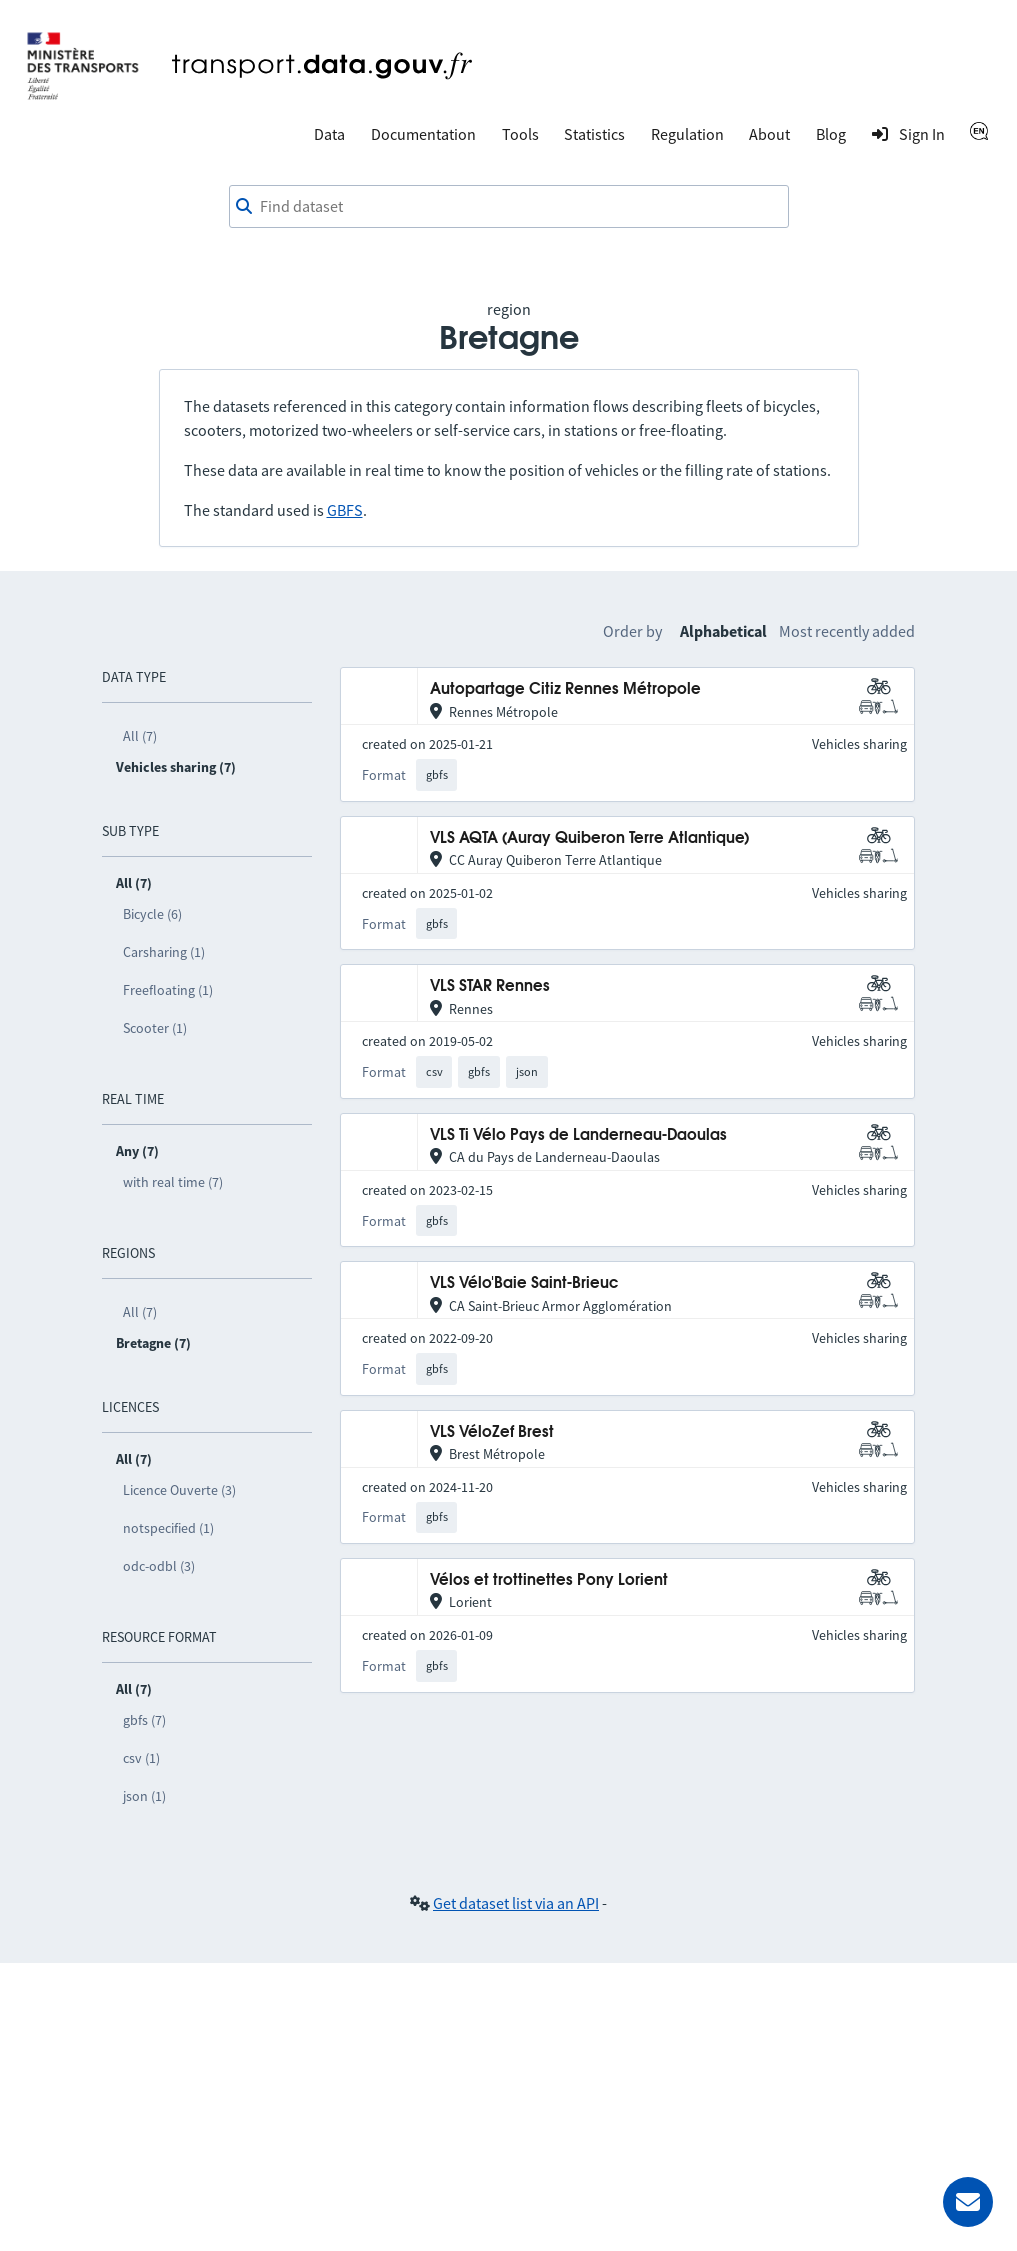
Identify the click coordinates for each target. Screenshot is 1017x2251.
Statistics (594, 134)
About (769, 134)
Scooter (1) (155, 1028)
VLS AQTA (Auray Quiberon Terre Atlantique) (589, 838)
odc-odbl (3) (159, 1566)
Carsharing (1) (164, 952)
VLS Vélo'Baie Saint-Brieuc (524, 1283)
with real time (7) (173, 1182)
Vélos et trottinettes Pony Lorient (549, 1580)
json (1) (144, 1796)
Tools (520, 134)
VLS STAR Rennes (490, 986)
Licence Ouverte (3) (179, 1490)
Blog (831, 134)
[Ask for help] (968, 2202)
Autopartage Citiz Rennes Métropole (565, 689)
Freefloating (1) (168, 990)
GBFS (345, 510)
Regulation (687, 134)
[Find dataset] (509, 207)
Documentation (423, 134)
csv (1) (141, 1758)
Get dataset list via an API (516, 1903)
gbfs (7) (144, 1720)
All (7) (140, 736)
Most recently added (847, 631)
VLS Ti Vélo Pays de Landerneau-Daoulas (578, 1135)
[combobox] (509, 207)
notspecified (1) (168, 1528)
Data (329, 134)
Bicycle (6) (152, 914)
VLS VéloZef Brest (492, 1432)
